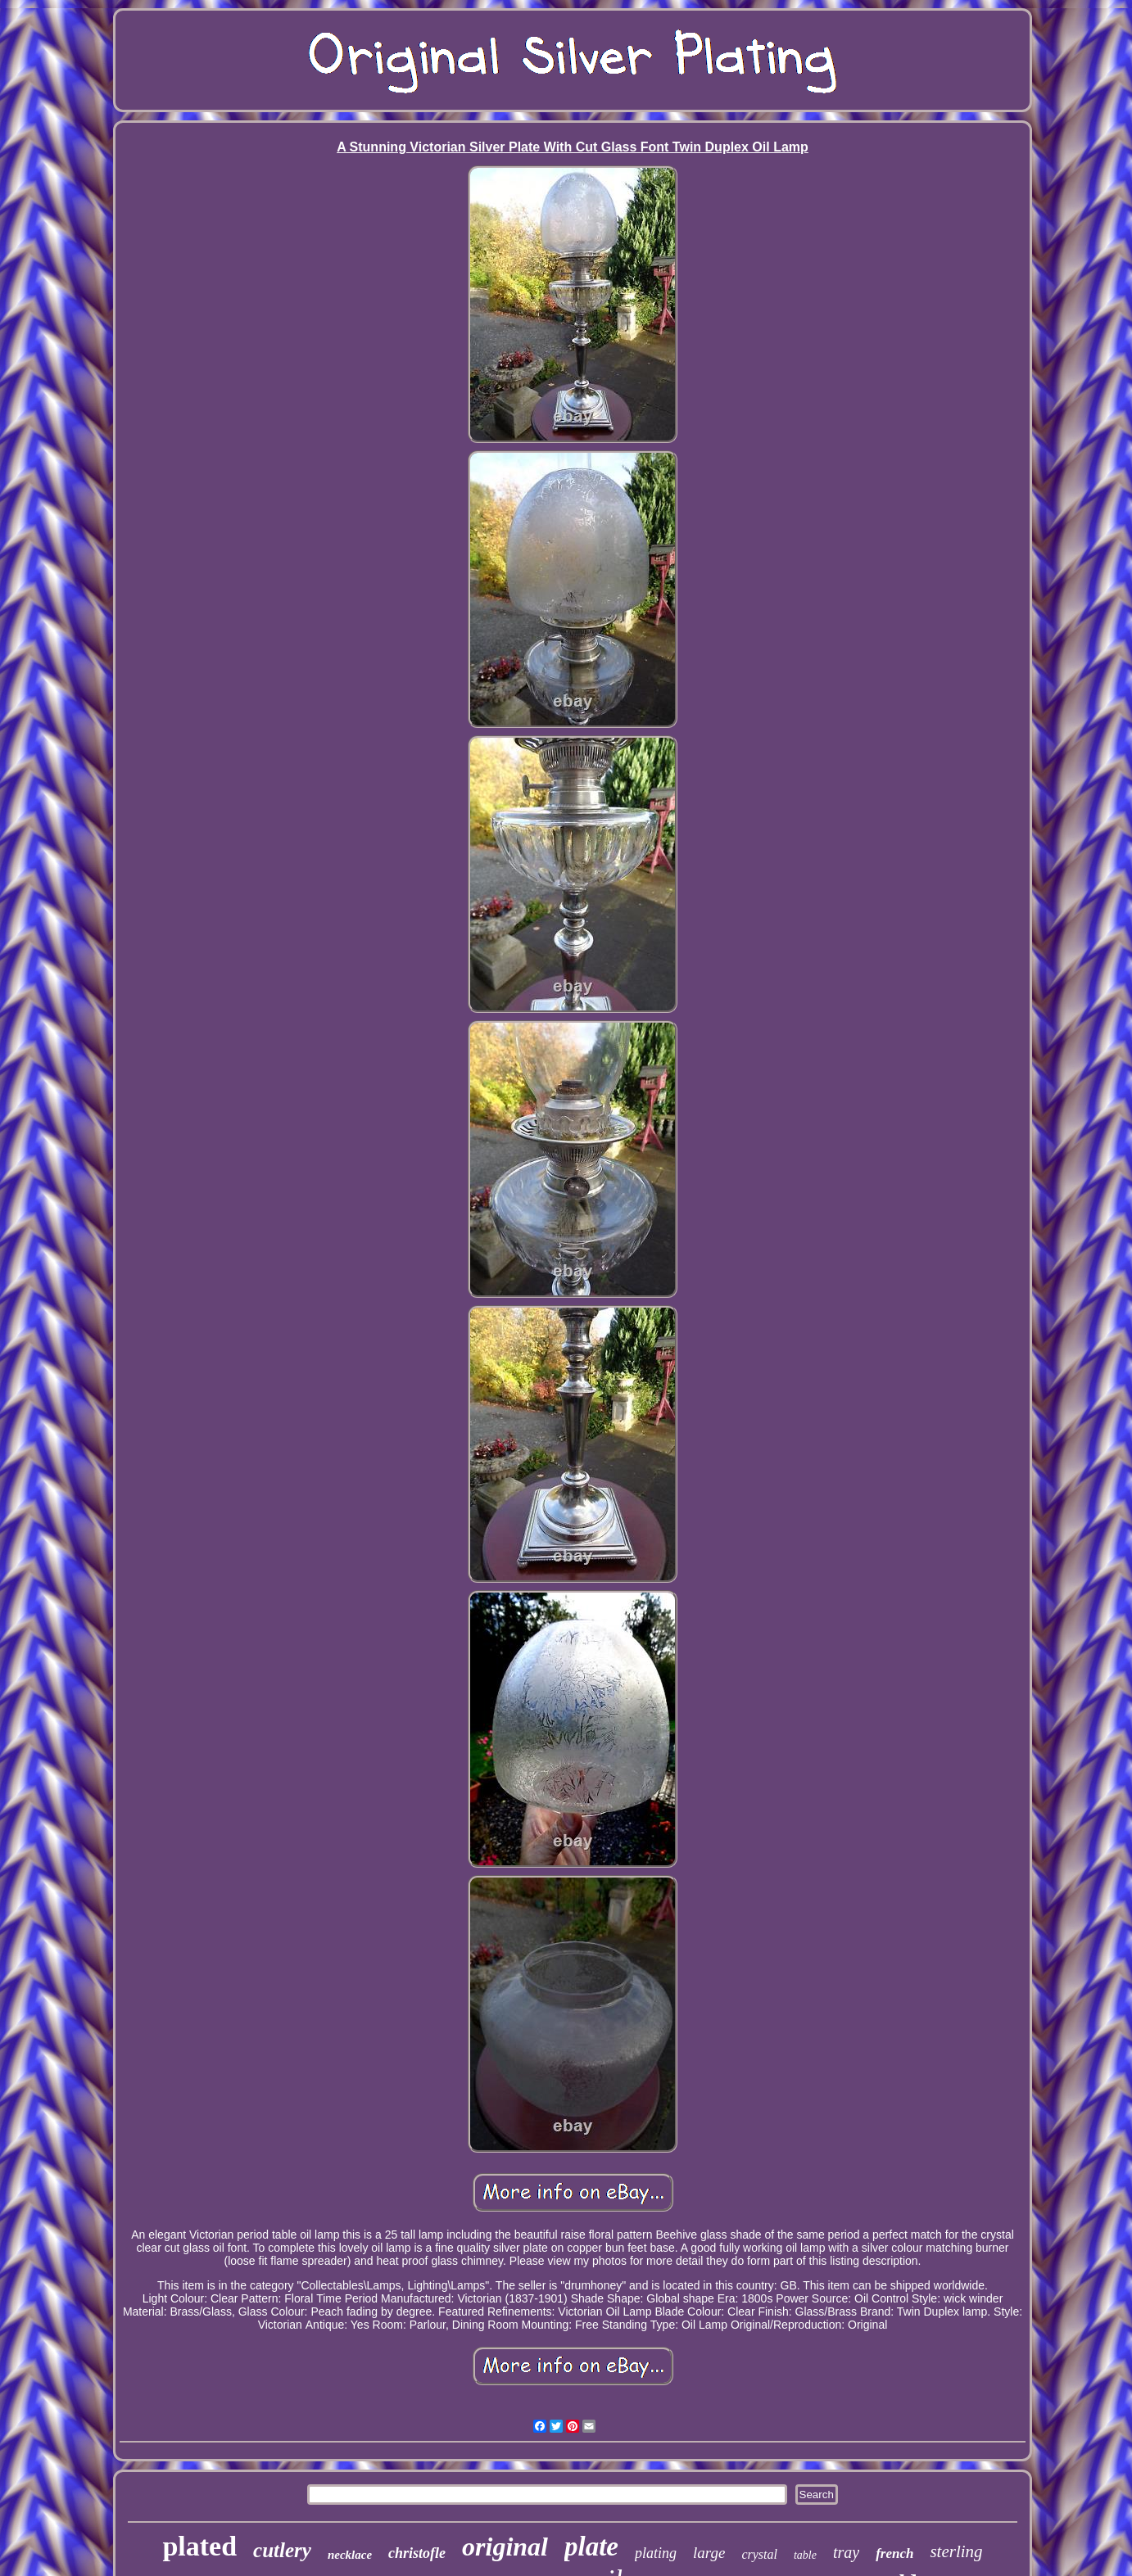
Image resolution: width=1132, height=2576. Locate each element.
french (894, 2553)
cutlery (282, 2550)
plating (656, 2553)
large (709, 2552)
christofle (417, 2553)
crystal (759, 2554)
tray (846, 2552)
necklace (350, 2554)
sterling (956, 2551)
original (505, 2546)
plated (199, 2546)
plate (591, 2546)
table (805, 2555)
